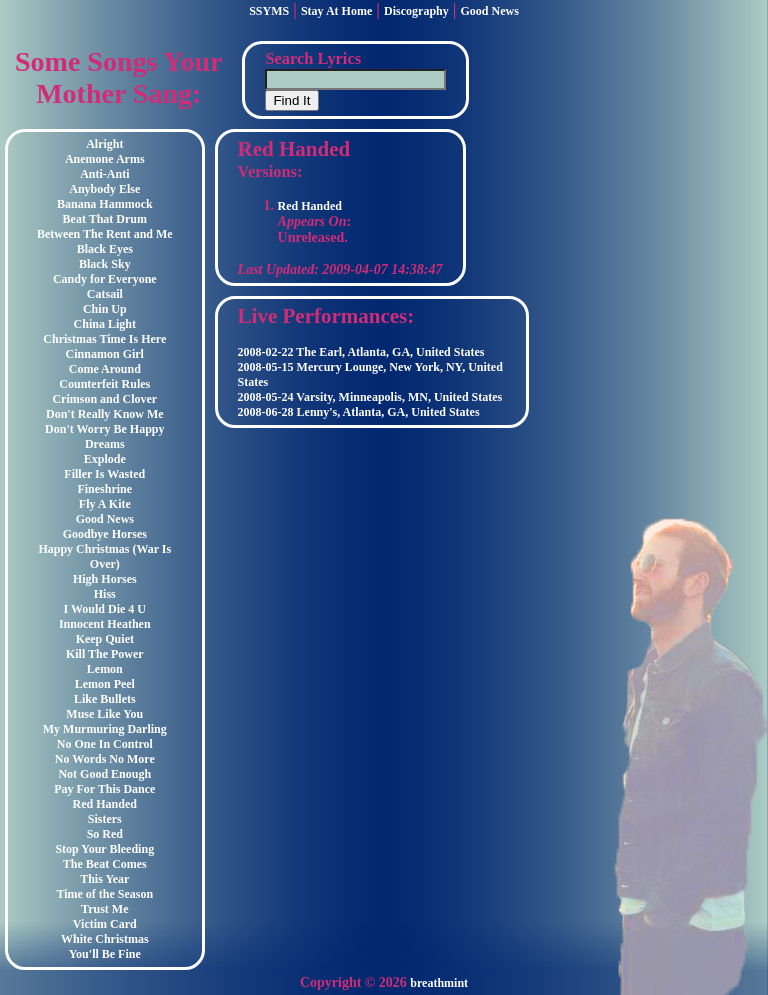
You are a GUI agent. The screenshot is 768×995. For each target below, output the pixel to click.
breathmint (439, 983)
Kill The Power (105, 654)
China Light (105, 324)
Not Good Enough (104, 774)
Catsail (105, 294)
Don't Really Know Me (105, 414)
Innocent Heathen (105, 624)
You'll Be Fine (105, 954)
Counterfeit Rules (104, 384)
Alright (104, 144)
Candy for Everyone (105, 279)
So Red (105, 834)
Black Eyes (105, 249)
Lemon (105, 669)
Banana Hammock (105, 204)
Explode (105, 459)
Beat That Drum (105, 219)
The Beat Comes (105, 864)
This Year (104, 879)
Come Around (105, 369)
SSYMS (269, 11)
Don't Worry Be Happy (104, 429)
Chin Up (105, 309)
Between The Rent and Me (105, 234)
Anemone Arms (105, 159)
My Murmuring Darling (105, 729)
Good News (490, 11)
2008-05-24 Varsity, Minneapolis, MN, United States (370, 397)
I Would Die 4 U (105, 609)
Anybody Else (104, 189)
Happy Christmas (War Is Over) (104, 556)
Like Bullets (105, 699)
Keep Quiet (105, 639)
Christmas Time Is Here (104, 339)
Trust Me (104, 909)
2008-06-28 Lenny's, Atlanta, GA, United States (359, 412)
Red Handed (105, 804)
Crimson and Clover (104, 399)
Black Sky (105, 264)
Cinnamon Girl (105, 354)
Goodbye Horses (105, 534)
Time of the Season (104, 894)
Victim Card (105, 924)
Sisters (105, 819)
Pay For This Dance (104, 789)
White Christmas (105, 939)
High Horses (105, 579)
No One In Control (105, 744)
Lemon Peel (105, 684)
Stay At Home (336, 11)
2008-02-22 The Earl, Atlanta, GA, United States (361, 352)
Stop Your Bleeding (104, 849)
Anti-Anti (104, 174)
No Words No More (105, 759)
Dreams (105, 444)
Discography (416, 11)
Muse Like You (104, 714)
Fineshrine (104, 489)
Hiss (105, 594)
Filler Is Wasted (104, 474)
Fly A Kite (105, 504)
